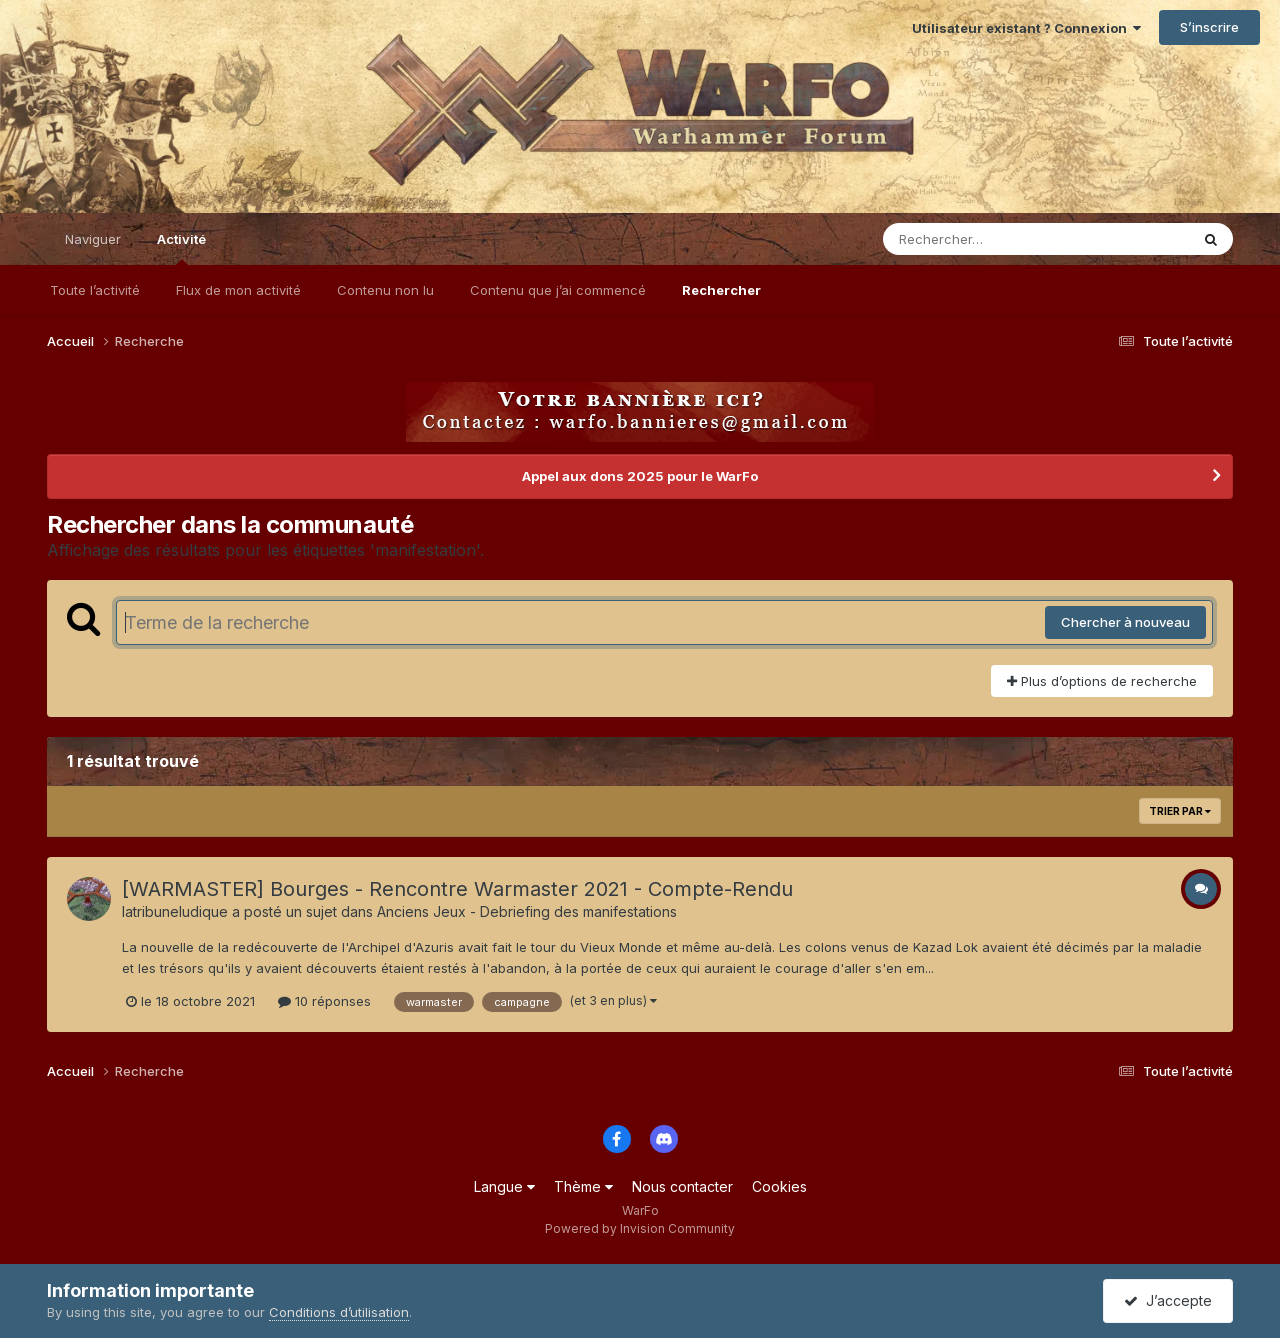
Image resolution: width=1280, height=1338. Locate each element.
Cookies (779, 1186)
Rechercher (721, 290)
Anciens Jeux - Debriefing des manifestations (527, 911)
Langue (504, 1186)
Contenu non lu (385, 290)
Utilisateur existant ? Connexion (1026, 28)
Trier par (1180, 811)
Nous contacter (682, 1186)
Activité (181, 248)
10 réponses (324, 1001)
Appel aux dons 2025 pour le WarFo (640, 476)
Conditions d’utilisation (339, 1312)
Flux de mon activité (238, 290)
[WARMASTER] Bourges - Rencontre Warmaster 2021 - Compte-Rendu (457, 889)
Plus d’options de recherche (1102, 681)
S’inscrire (1209, 27)
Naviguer (93, 239)
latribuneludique (175, 911)
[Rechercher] (978, 239)
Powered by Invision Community (640, 1228)
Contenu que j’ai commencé (558, 290)
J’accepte (1168, 1300)
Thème (583, 1186)
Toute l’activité (95, 290)
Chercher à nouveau (1125, 622)
